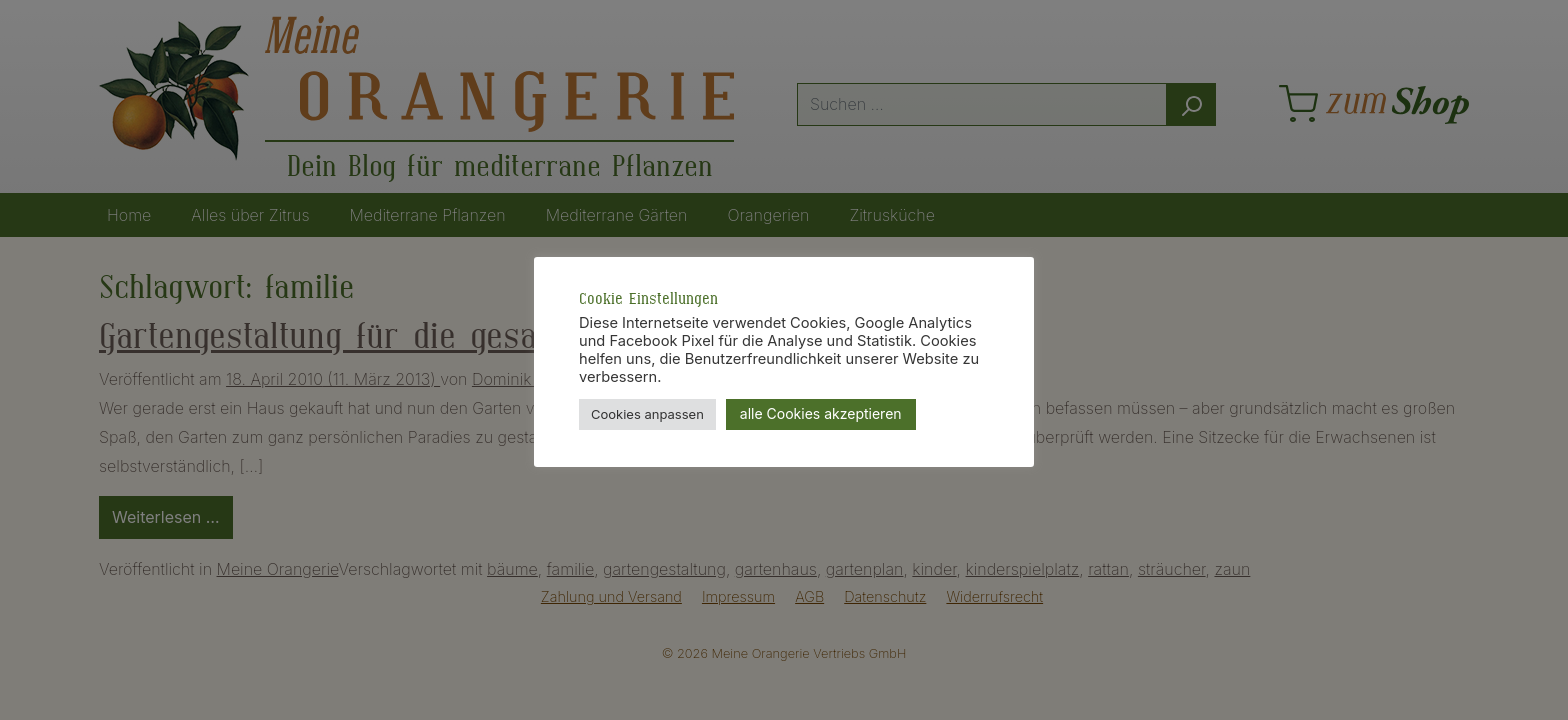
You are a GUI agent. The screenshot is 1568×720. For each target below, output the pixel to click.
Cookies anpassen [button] (647, 414)
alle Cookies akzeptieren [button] (821, 413)
